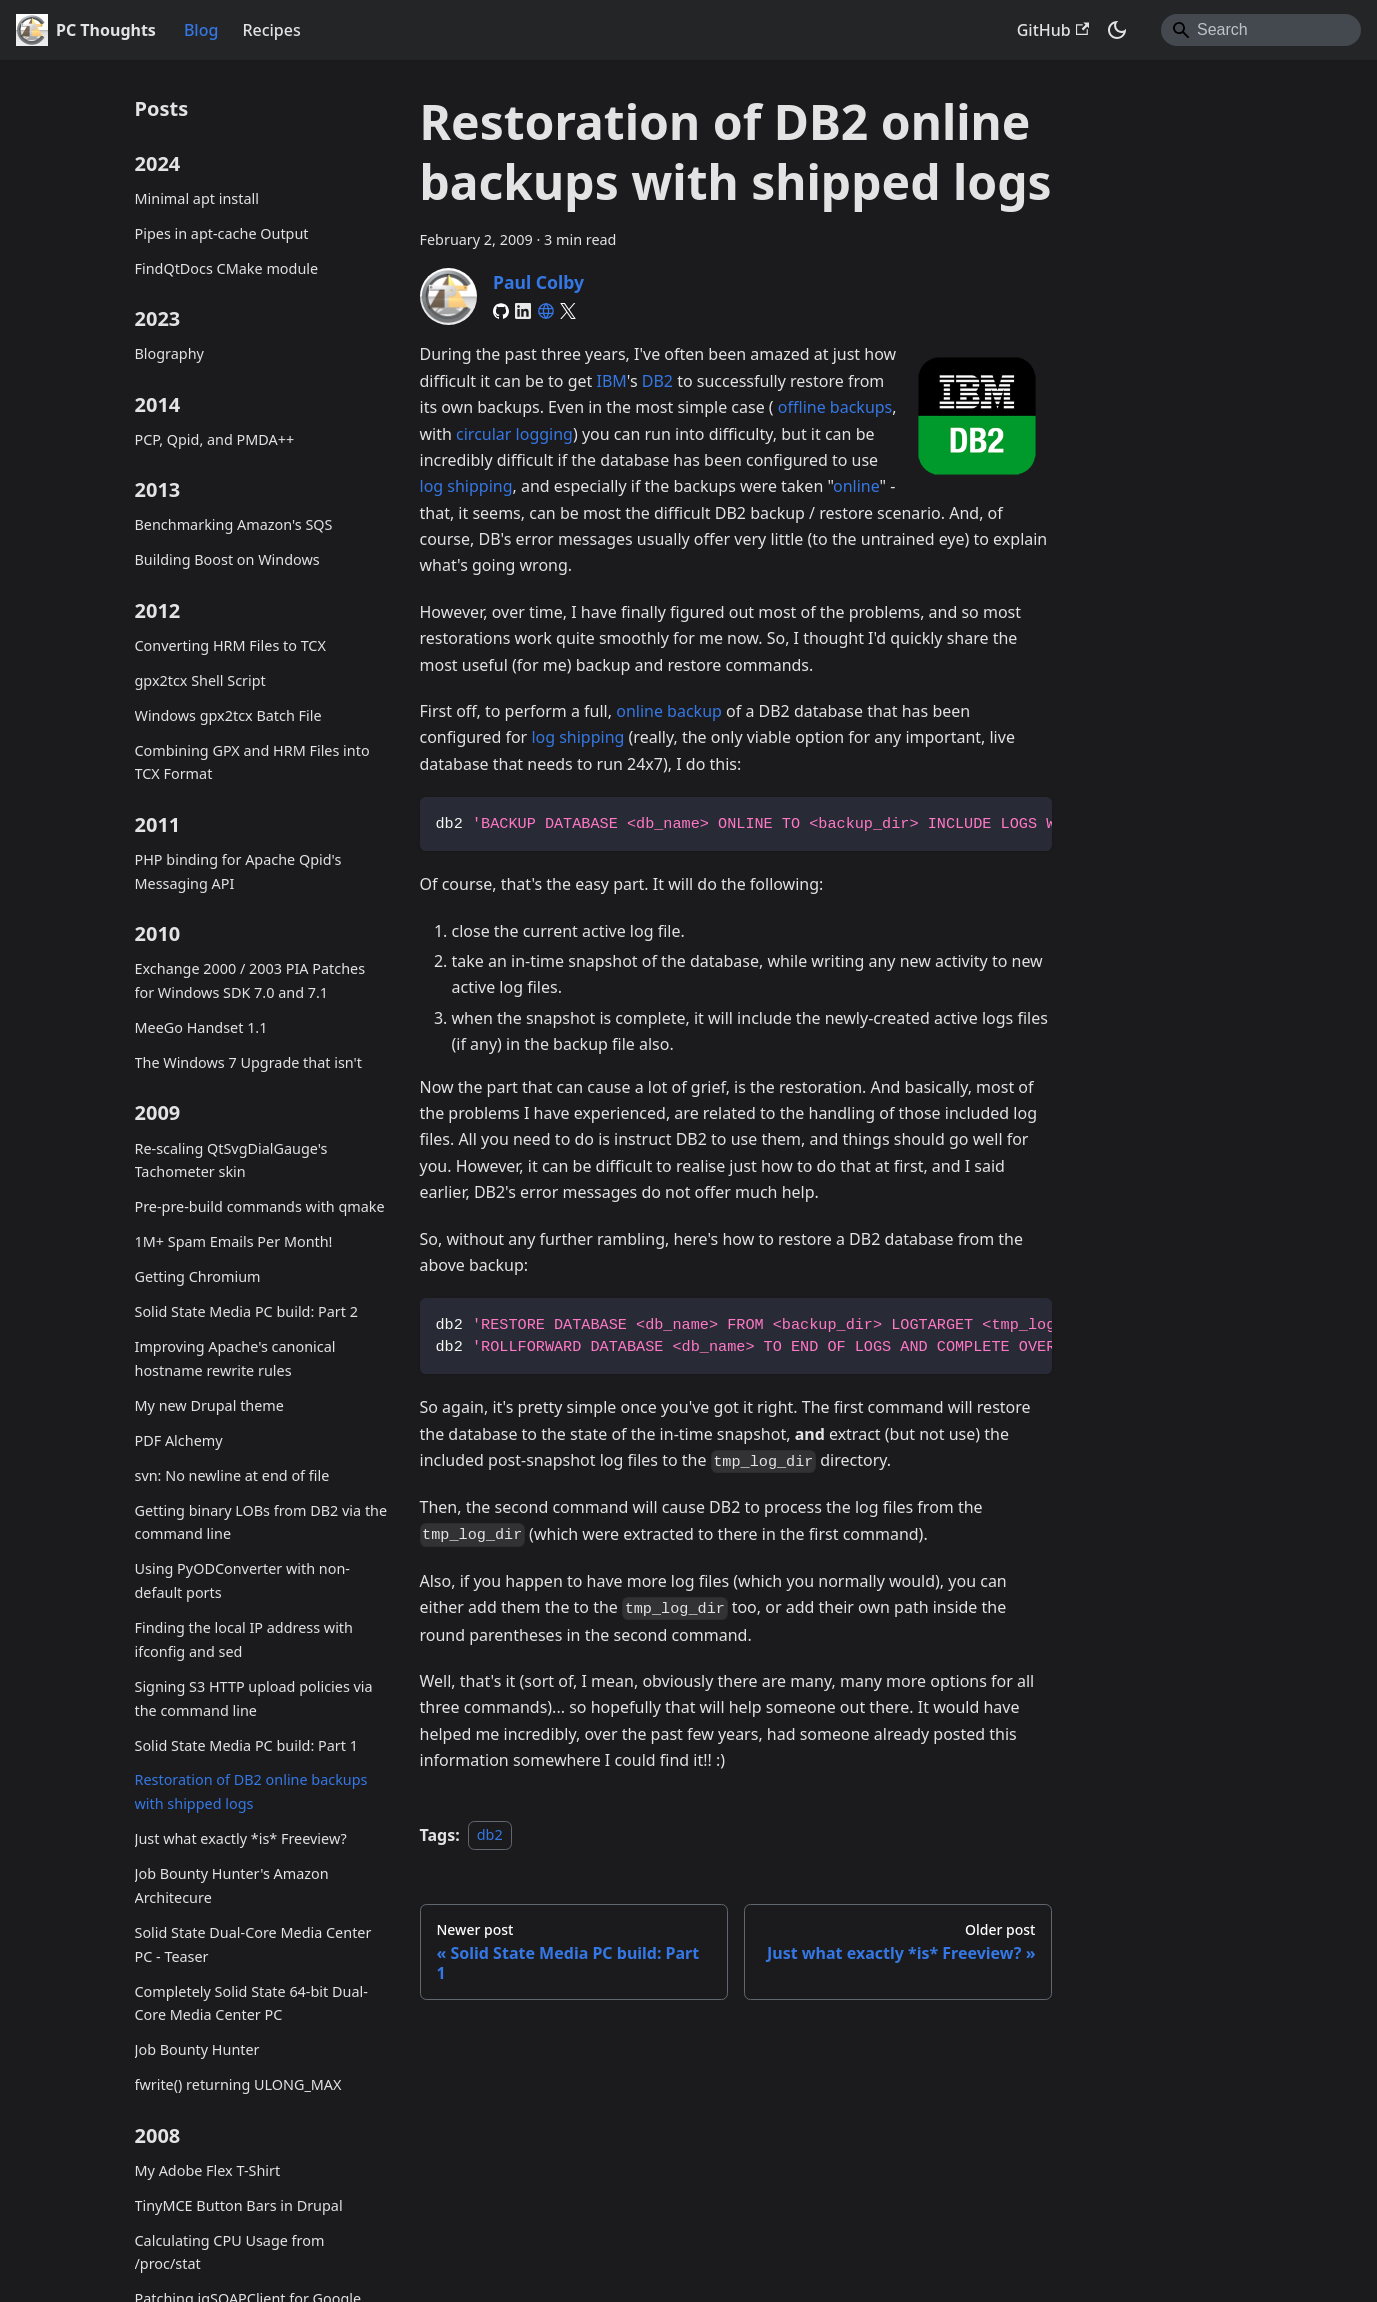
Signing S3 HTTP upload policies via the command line (254, 1698)
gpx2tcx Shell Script (200, 680)
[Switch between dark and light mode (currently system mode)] (1117, 30)
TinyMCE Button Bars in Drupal (239, 2205)
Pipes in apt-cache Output (222, 233)
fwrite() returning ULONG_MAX (238, 2084)
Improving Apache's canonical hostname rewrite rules (235, 1358)
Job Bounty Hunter (197, 2049)
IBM (611, 381)
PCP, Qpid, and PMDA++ (215, 439)
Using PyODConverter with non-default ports (242, 1580)
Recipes (271, 30)
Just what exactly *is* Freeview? (241, 1838)
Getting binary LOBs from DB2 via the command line (261, 1522)
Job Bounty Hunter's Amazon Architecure (232, 1885)
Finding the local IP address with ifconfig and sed (244, 1639)
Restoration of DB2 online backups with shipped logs (251, 1791)
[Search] (1261, 30)
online (856, 486)
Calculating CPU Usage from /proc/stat (230, 2252)
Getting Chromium (198, 1276)
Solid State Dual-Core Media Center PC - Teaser (253, 1944)
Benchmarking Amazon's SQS (234, 524)
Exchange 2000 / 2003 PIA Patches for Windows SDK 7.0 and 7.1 (250, 980)
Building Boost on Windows (227, 559)
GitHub (1053, 30)
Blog (201, 30)
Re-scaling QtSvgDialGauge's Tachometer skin (231, 1160)
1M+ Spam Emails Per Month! (234, 1241)
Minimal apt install (197, 198)
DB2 (657, 381)
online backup (669, 711)
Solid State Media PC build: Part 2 (246, 1311)
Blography (169, 353)
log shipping (466, 486)
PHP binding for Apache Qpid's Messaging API (238, 871)
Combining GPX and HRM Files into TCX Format (252, 762)
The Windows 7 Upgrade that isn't (248, 1062)
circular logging (514, 434)
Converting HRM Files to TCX (230, 645)
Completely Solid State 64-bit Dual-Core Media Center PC (251, 2003)
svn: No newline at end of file (232, 1475)
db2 (490, 1835)
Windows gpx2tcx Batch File (228, 715)
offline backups (835, 407)
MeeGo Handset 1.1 (201, 1027)
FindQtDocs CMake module (227, 268)
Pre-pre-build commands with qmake (260, 1206)
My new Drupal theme (209, 1405)
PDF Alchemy (179, 1440)
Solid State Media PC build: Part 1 (246, 1745)
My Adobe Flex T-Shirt (208, 2170)
